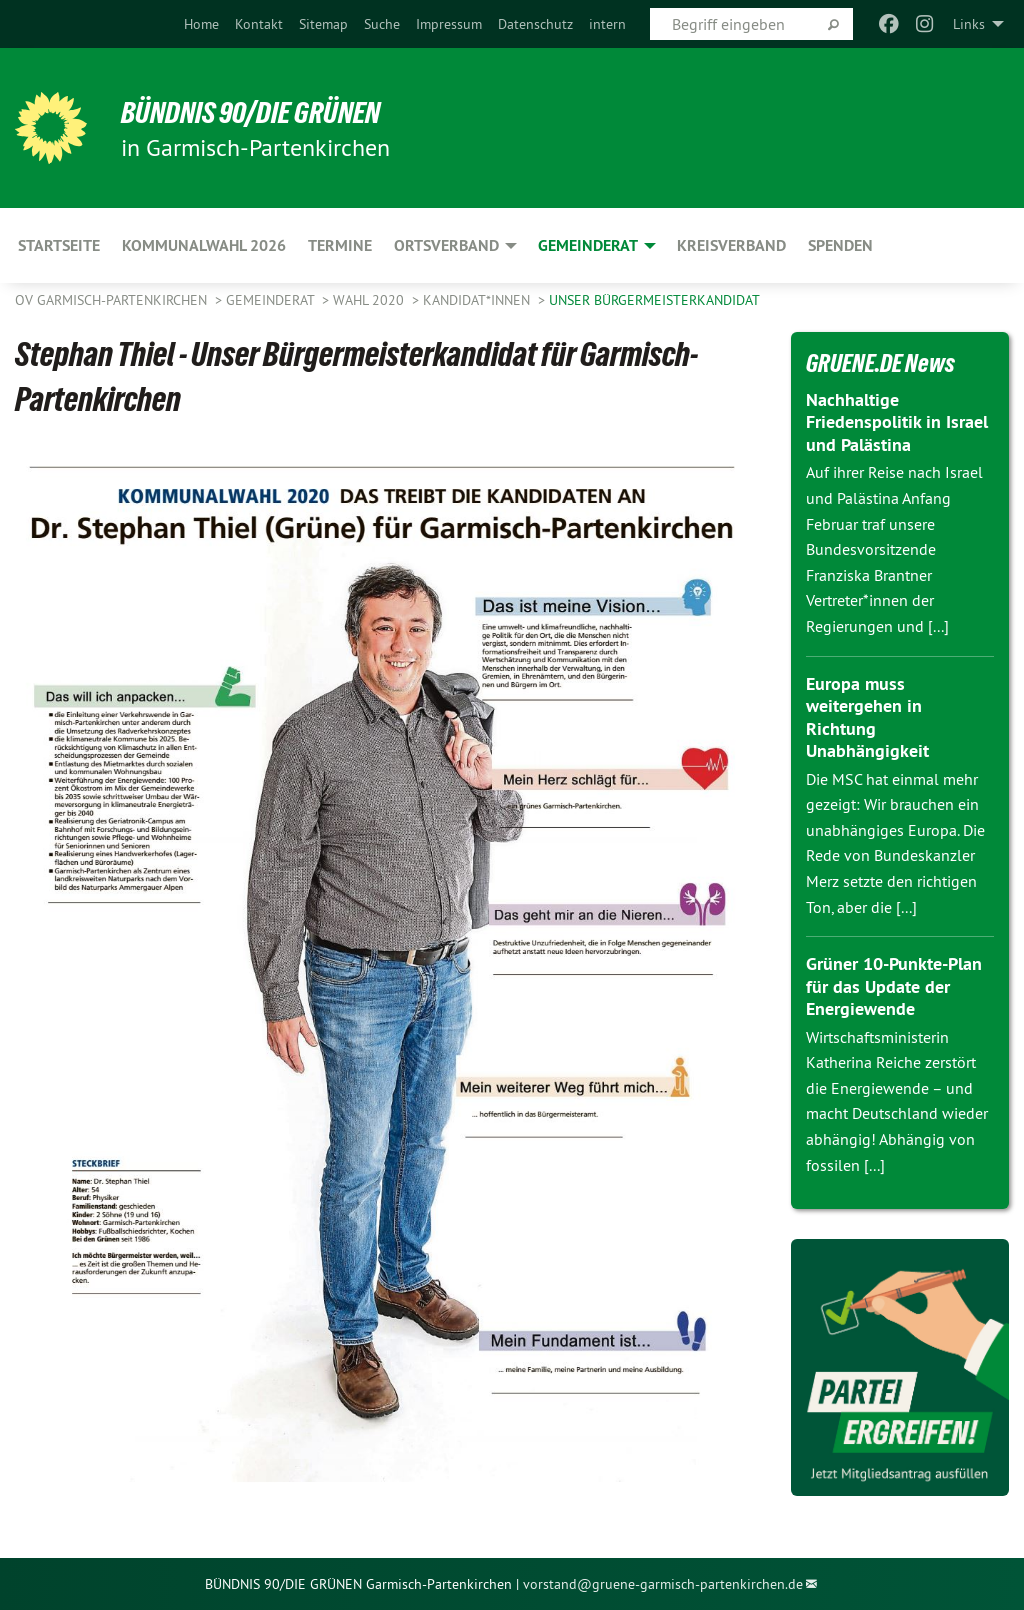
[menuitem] (201, 24)
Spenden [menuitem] (840, 245)
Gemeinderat (272, 300)
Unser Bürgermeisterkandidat (654, 300)
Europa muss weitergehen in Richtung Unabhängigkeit (867, 717)
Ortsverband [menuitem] (446, 245)
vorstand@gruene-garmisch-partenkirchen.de (663, 1584)
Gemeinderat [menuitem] (588, 245)
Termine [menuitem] (340, 245)
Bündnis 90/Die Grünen (261, 112)
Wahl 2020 (370, 300)
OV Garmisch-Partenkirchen (113, 300)
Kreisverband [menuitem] (731, 245)
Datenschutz (535, 24)
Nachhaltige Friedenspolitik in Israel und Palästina (897, 422)
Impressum (449, 24)
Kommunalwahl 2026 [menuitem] (204, 245)
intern (607, 24)
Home (201, 24)
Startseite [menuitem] (59, 245)
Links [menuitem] (969, 24)
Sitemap (323, 24)
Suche (382, 24)
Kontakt (259, 24)
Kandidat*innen (478, 300)
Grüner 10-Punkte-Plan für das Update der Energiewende (894, 986)
